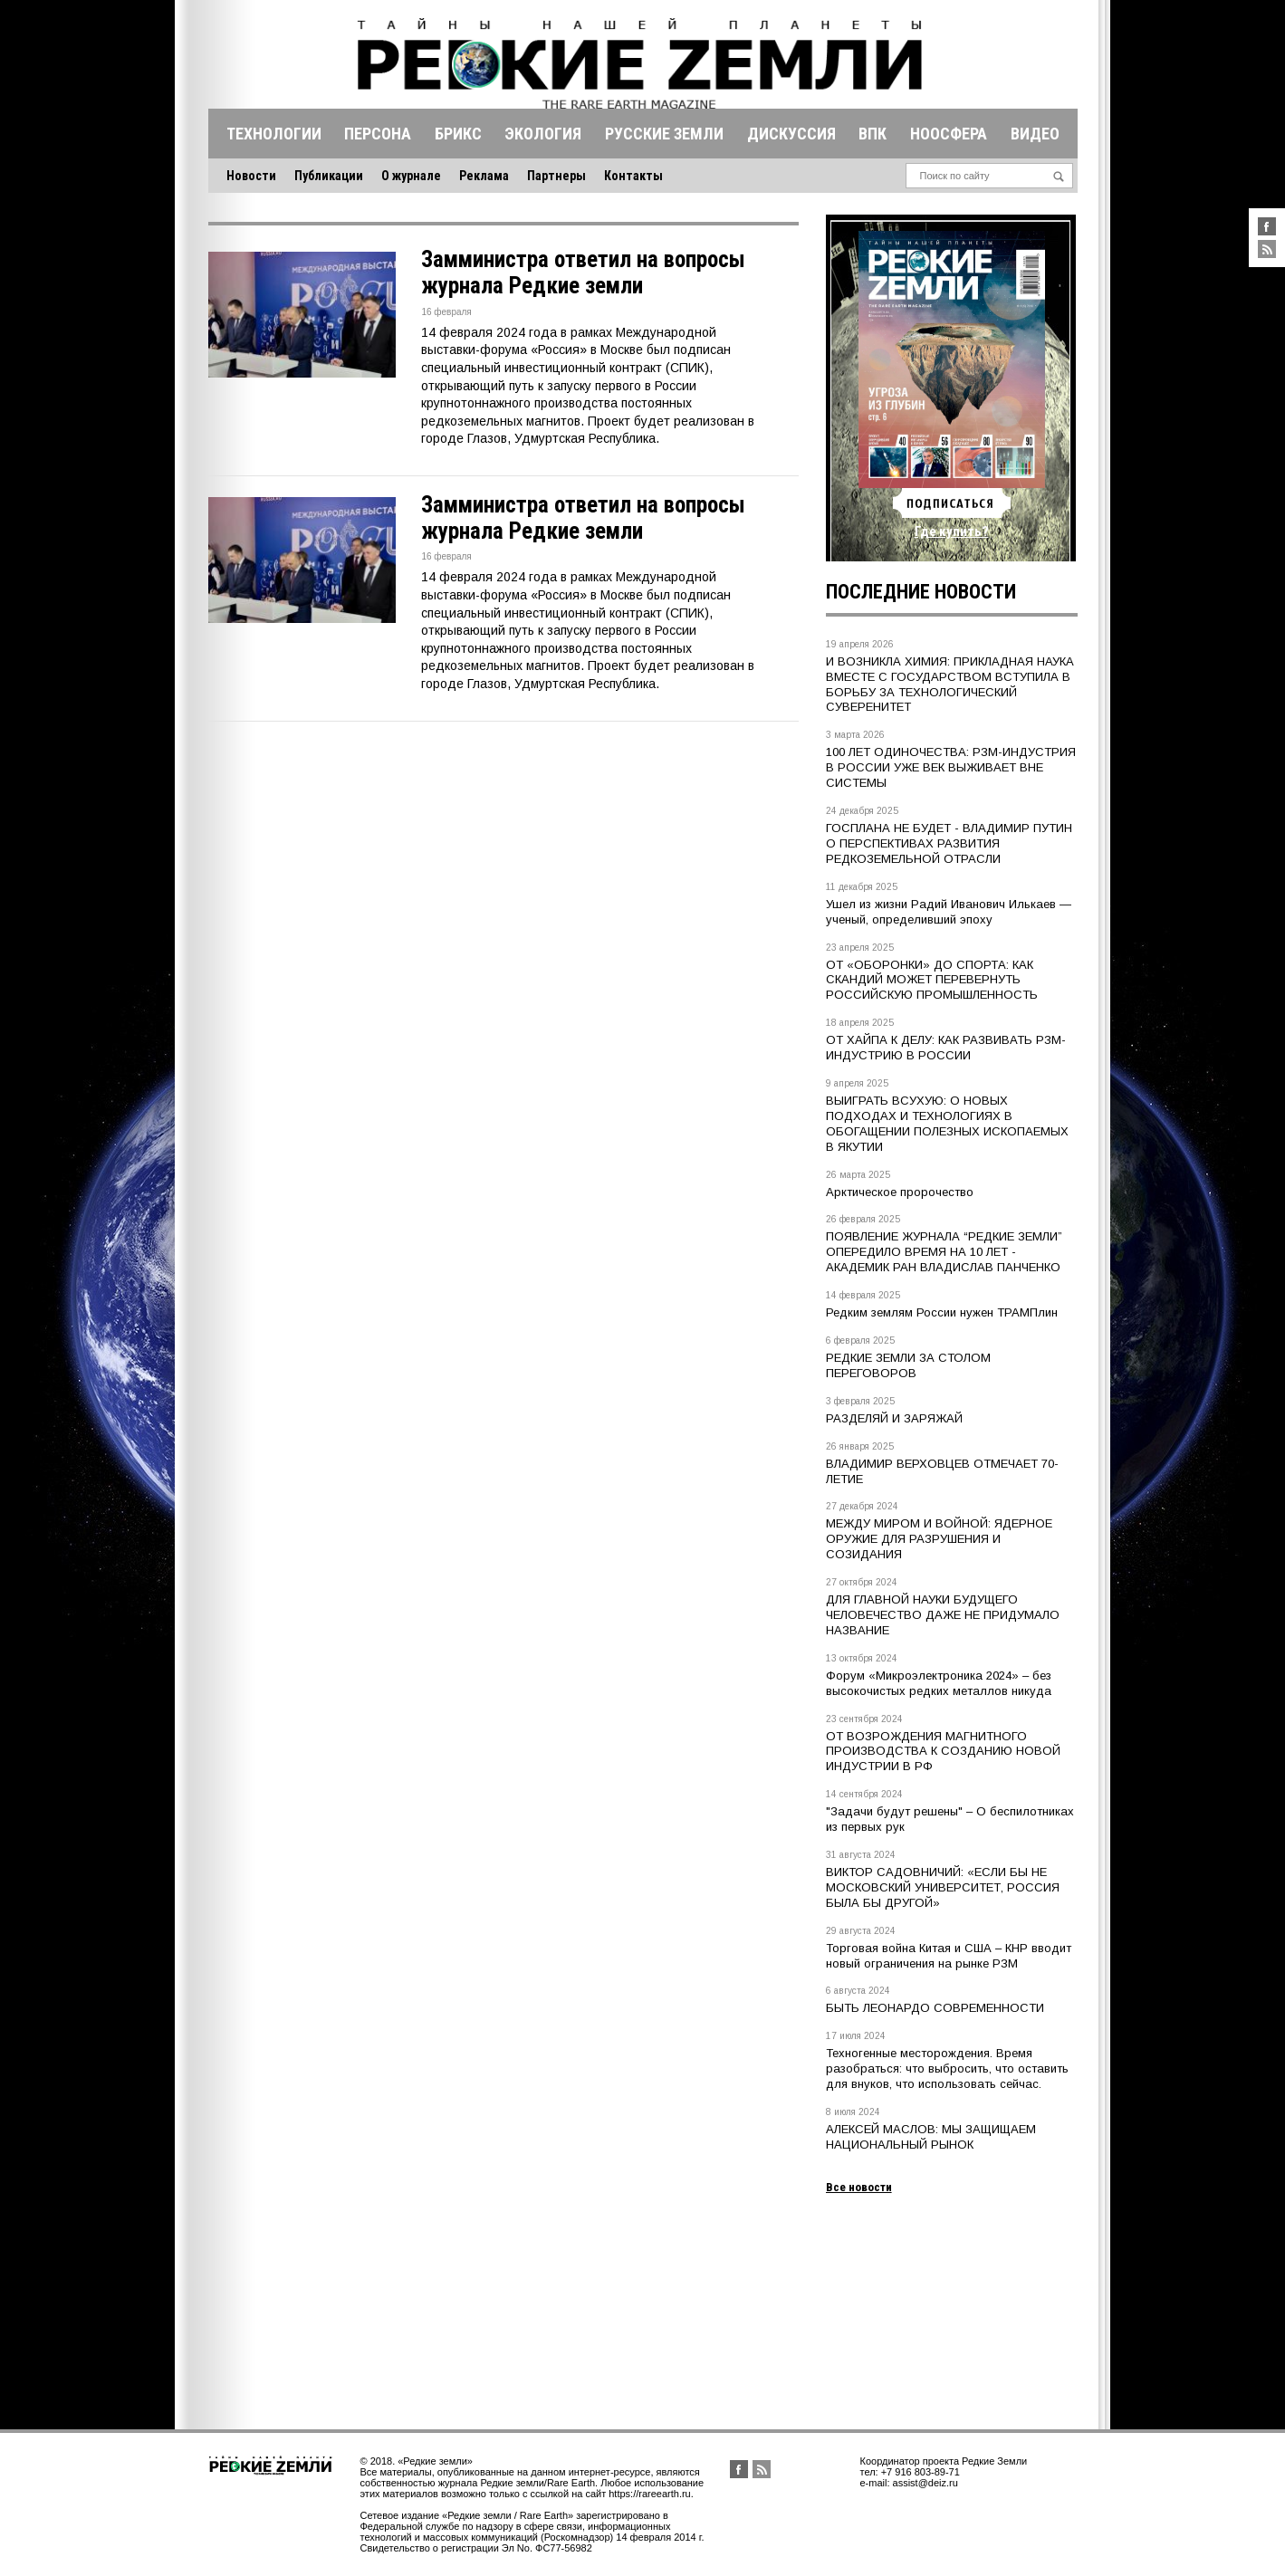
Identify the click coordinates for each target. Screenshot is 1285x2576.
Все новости (859, 2187)
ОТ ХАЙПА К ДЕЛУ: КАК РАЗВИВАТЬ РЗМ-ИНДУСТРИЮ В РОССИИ (946, 1047)
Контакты (633, 175)
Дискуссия (791, 133)
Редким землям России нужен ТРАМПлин (942, 1312)
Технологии (273, 133)
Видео (1035, 133)
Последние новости (921, 591)
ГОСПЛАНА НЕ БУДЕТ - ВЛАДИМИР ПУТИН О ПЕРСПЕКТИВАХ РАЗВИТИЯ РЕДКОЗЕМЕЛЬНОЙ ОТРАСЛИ (949, 843)
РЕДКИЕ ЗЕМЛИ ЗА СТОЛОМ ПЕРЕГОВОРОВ (908, 1365)
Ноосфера (948, 133)
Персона (377, 133)
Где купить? (952, 531)
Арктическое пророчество (899, 1192)
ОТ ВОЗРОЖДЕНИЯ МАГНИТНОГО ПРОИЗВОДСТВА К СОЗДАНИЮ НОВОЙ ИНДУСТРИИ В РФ (943, 1751)
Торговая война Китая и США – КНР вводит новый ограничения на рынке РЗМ (948, 1955)
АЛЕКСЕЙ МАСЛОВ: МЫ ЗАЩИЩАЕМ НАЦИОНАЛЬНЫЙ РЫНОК (931, 2136)
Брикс (458, 133)
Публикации (328, 175)
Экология (542, 133)
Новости (251, 175)
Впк (872, 133)
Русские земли (664, 133)
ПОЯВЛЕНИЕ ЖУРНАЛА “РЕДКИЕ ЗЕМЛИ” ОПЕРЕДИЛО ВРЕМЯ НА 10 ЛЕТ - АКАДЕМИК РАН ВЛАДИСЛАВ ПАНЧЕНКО (944, 1252)
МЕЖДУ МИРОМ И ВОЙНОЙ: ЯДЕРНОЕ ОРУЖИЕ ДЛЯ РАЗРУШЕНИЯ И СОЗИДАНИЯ (939, 1539)
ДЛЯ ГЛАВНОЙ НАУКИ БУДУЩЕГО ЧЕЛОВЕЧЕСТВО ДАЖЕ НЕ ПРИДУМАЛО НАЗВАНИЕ (943, 1615)
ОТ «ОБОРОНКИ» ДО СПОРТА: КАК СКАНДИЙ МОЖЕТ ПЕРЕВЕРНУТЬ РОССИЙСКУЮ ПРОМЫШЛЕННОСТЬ (932, 980)
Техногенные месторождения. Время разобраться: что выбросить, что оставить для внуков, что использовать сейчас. (947, 2068)
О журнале (411, 175)
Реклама (484, 175)
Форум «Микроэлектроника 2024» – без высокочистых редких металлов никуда (938, 1683)
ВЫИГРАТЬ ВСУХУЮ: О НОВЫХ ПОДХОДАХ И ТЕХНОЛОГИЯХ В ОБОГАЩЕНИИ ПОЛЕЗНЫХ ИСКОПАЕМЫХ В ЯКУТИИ (947, 1124)
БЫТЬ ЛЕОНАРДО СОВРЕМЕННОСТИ (935, 2008)
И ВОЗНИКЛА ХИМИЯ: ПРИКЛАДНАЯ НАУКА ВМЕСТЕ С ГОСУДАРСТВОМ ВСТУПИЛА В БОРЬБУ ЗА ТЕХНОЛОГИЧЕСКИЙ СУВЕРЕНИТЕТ (950, 684)
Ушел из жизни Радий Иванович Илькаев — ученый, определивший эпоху (948, 911)
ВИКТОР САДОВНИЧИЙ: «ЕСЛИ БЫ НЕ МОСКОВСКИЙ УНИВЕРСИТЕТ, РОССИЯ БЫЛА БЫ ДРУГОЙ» (943, 1887)
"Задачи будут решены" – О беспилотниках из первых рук (950, 1819)
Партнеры (556, 175)
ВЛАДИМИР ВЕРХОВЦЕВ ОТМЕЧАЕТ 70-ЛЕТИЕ (942, 1471)
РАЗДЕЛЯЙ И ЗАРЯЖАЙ (894, 1418)
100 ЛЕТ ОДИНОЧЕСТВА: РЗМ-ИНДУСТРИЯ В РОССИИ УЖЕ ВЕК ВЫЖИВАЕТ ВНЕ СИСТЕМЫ (951, 767)
